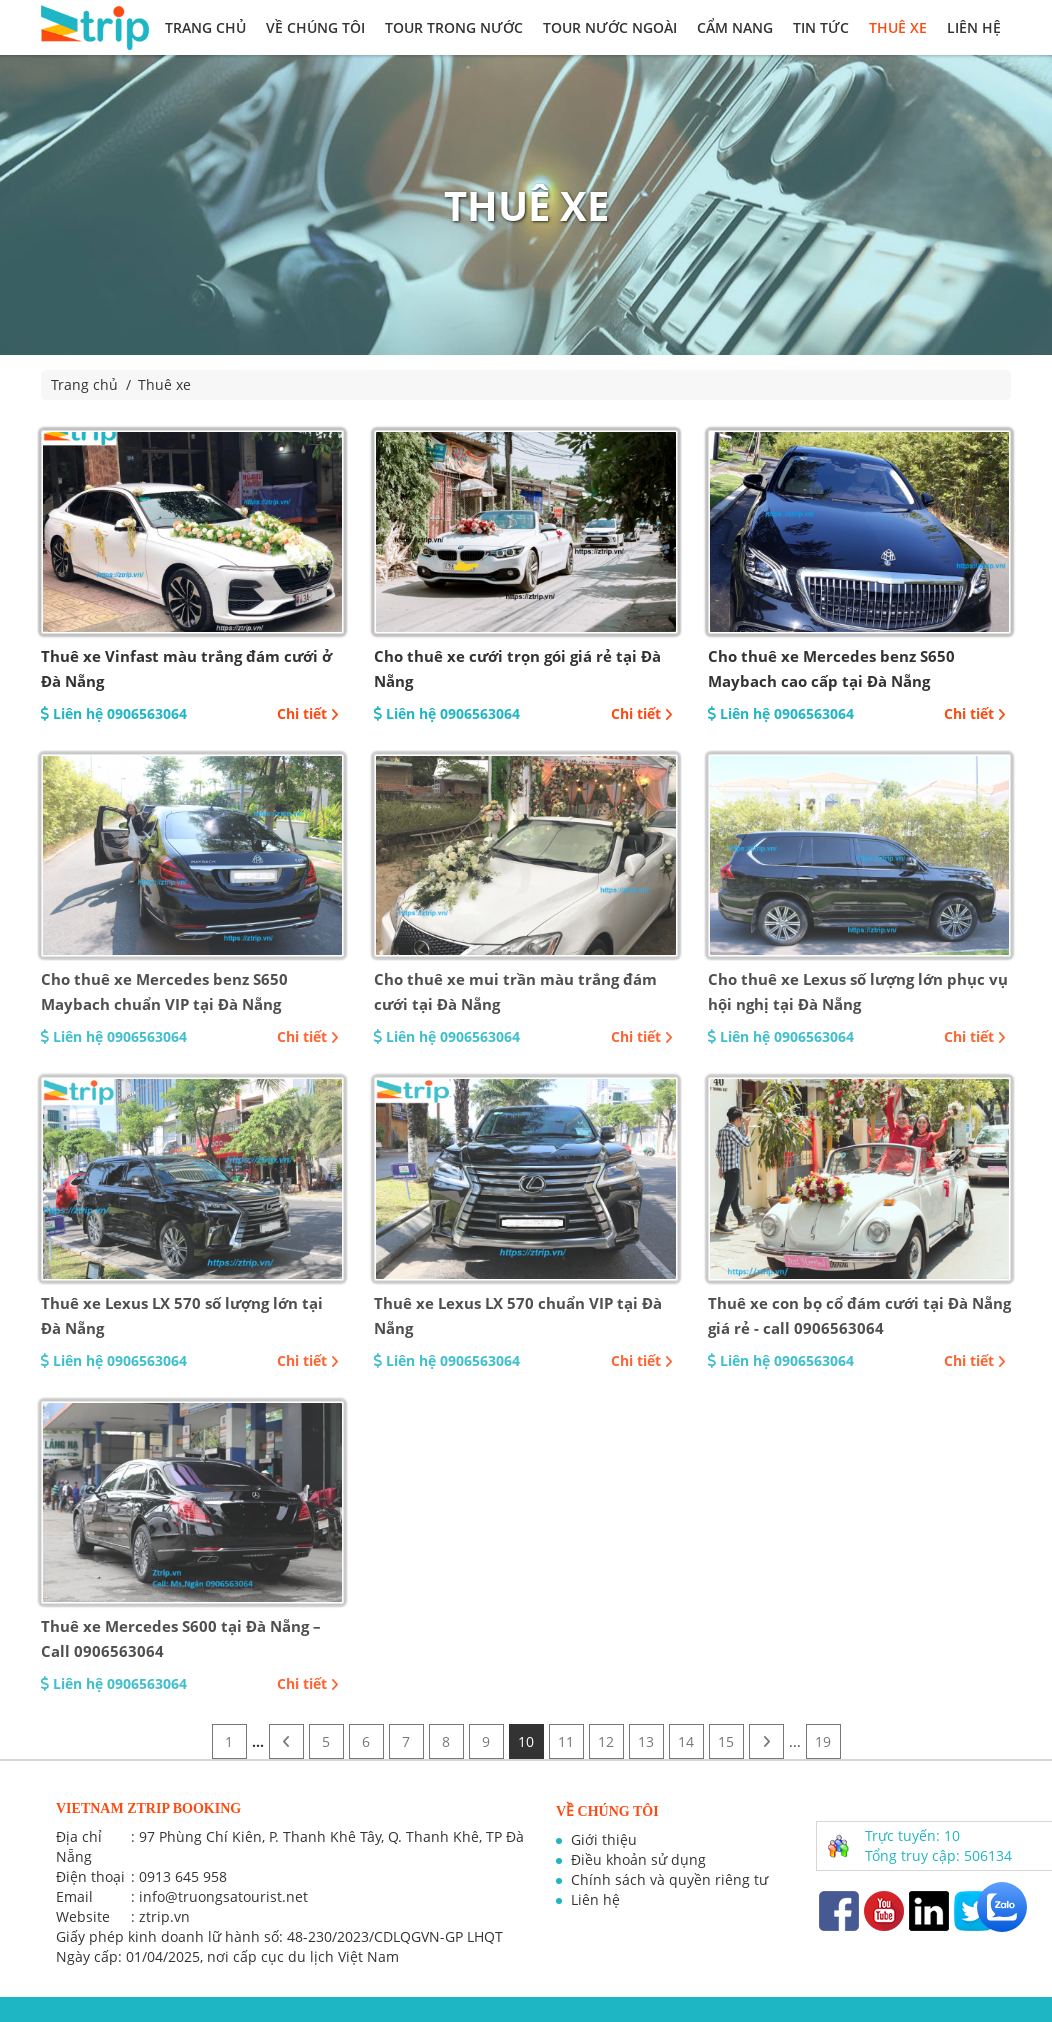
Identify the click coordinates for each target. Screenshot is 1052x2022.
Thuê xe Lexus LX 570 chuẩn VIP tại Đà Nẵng (518, 1315)
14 (686, 1741)
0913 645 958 (183, 1876)
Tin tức (821, 27)
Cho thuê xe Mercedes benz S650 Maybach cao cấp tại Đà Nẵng (831, 668)
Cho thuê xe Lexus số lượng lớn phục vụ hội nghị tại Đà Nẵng (858, 991)
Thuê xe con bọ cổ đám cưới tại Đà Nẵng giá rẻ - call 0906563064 (859, 1315)
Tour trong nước (454, 27)
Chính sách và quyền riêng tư (669, 1879)
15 (726, 1741)
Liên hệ (974, 27)
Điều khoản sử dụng (638, 1859)
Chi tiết (308, 713)
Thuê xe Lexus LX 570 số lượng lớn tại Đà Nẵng (182, 1315)
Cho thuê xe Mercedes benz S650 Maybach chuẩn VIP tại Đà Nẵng (164, 991)
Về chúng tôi (315, 27)
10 (526, 1741)
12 (606, 1741)
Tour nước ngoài (610, 27)
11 (566, 1741)
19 (823, 1741)
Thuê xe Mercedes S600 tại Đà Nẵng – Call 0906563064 (181, 1638)
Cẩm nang (735, 27)
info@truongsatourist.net (223, 1896)
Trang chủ (205, 27)
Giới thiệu (604, 1839)
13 (646, 1741)
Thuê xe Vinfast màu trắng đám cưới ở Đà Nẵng (186, 668)
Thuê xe (898, 27)
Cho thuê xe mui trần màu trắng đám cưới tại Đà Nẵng (515, 991)
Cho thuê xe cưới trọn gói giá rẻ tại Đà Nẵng (517, 668)
